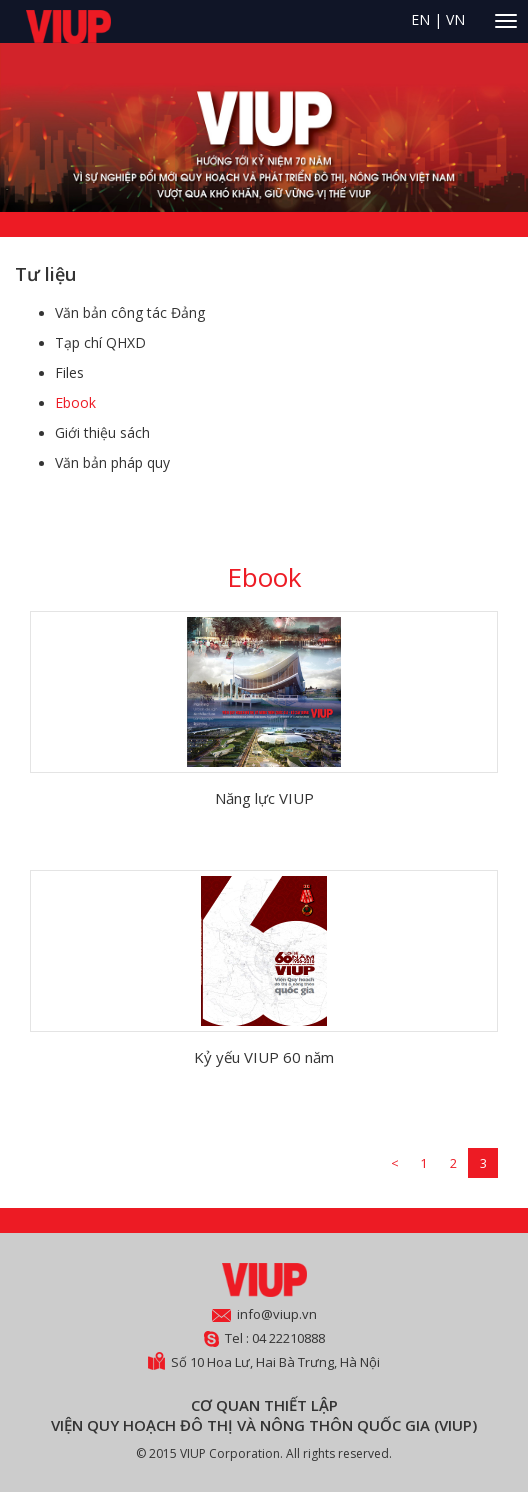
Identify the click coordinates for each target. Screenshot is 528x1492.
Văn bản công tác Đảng (130, 312)
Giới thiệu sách (102, 432)
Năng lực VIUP (264, 798)
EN (420, 19)
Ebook (75, 402)
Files (69, 372)
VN (455, 19)
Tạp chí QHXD (100, 342)
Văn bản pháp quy (112, 462)
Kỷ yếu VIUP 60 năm (264, 1057)
